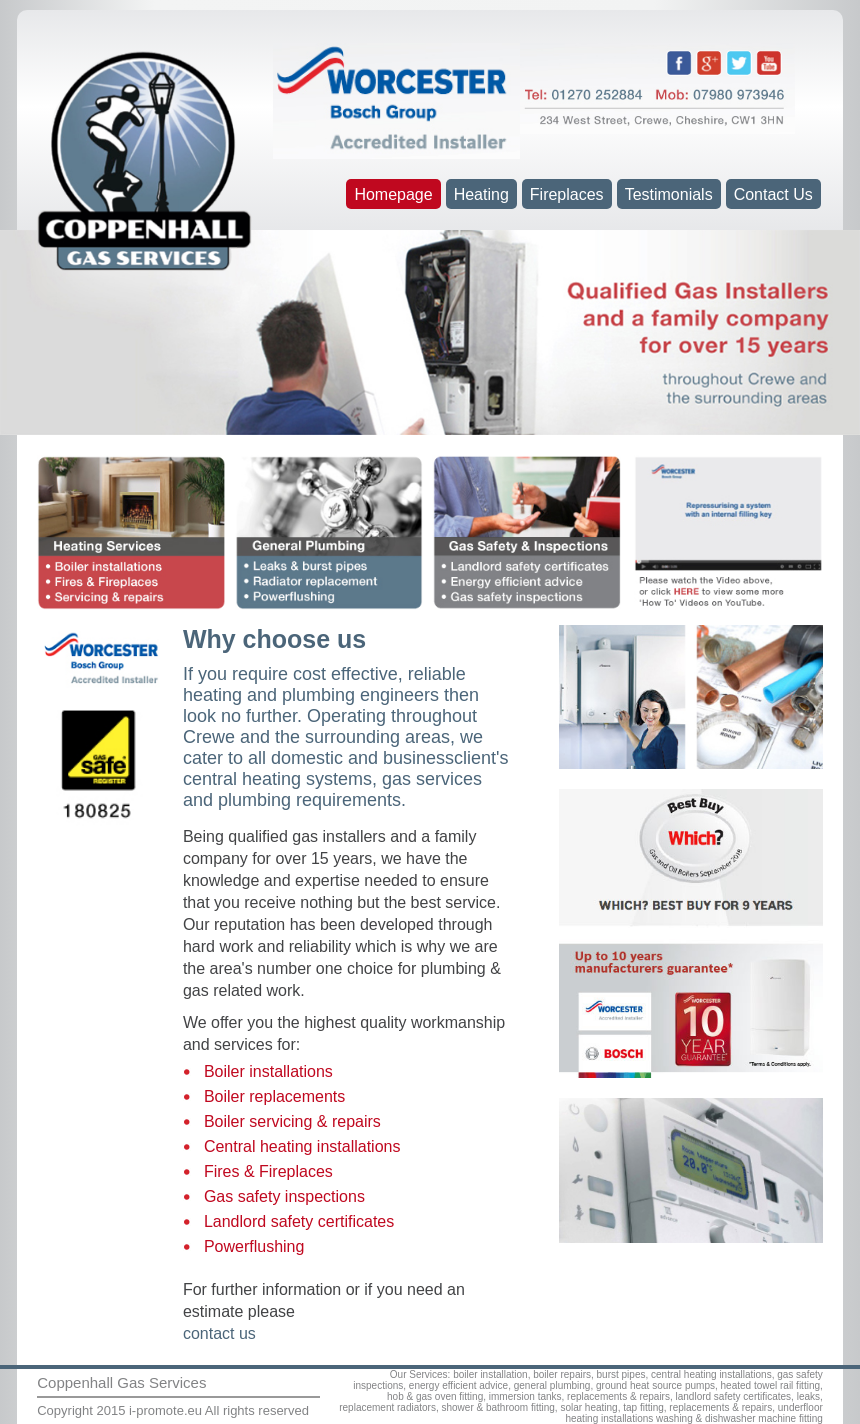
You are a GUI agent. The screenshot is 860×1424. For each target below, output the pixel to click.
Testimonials (669, 194)
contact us (219, 1333)
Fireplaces (567, 194)
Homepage (393, 194)
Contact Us (773, 194)
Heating (481, 194)
